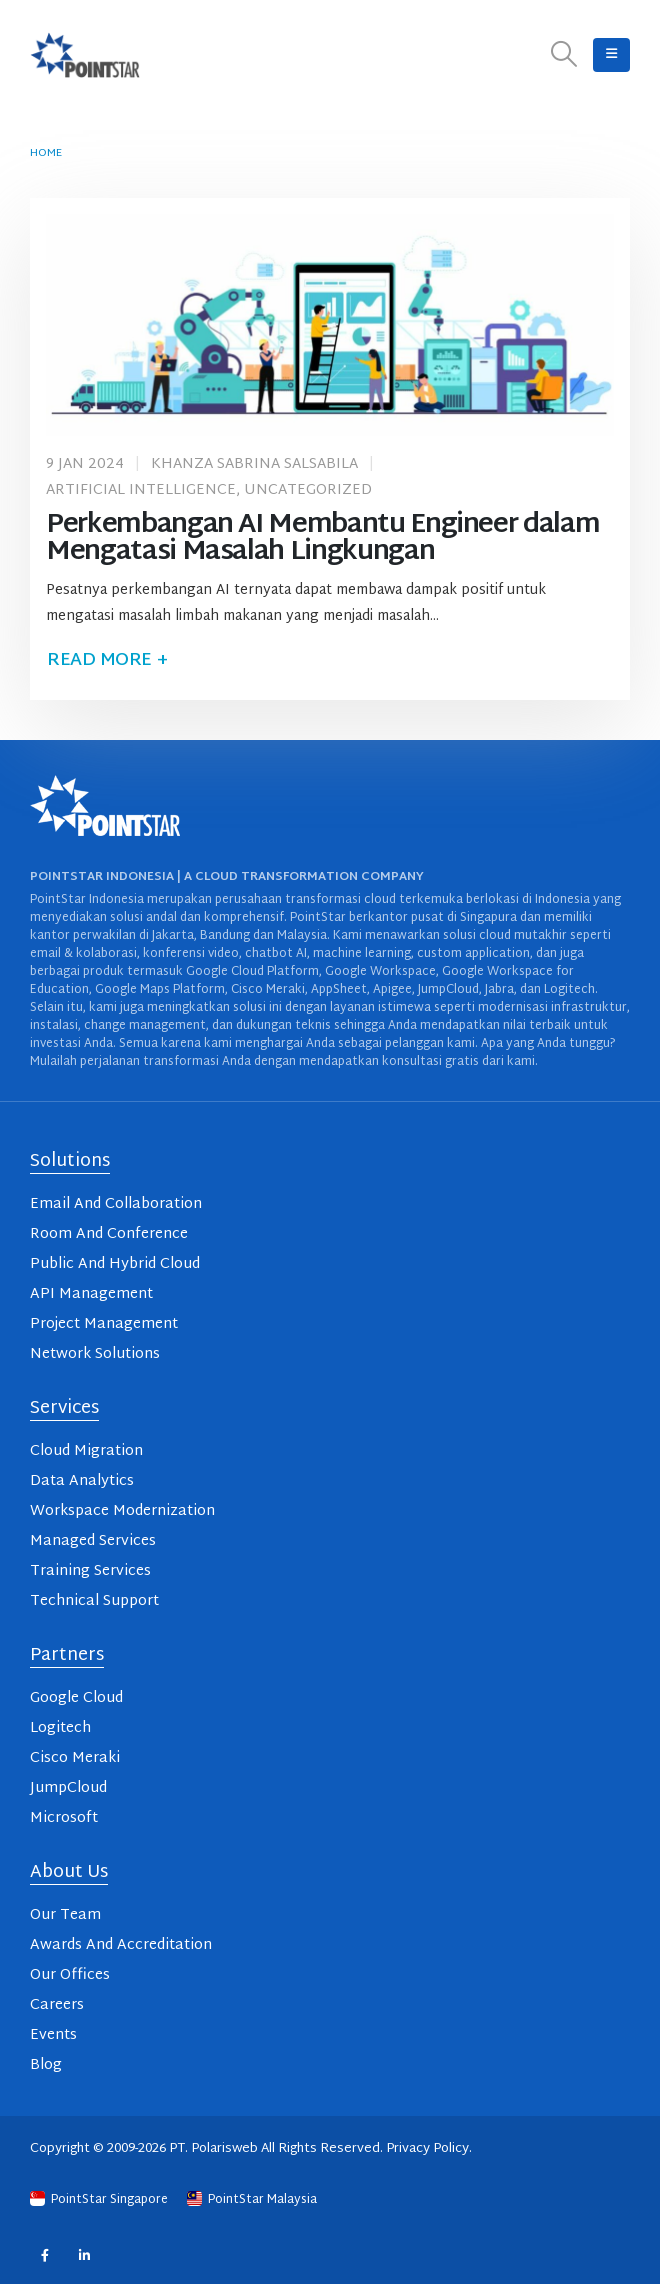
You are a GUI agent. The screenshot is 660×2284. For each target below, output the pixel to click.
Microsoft (64, 1818)
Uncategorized (308, 490)
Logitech (60, 1728)
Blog (46, 2065)
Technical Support (94, 1601)
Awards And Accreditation (121, 1945)
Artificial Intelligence (141, 490)
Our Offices (70, 1975)
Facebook (44, 2255)
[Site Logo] (85, 55)
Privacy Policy (427, 2149)
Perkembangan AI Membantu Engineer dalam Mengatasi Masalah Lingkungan (322, 539)
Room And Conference (109, 1234)
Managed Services (93, 1541)
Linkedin (84, 2255)
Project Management (104, 1324)
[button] (564, 55)
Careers (57, 2005)
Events (53, 2035)
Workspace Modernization (122, 1511)
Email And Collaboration (116, 1204)
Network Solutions (95, 1354)
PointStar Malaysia (252, 2200)
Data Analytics (82, 1481)
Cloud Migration (86, 1451)
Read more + (107, 660)
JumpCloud (68, 1788)
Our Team (65, 1915)
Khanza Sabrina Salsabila (254, 464)
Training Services (90, 1571)
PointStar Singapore (100, 2200)
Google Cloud (76, 1698)
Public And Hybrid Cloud (115, 1264)
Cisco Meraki (75, 1758)
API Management (91, 1294)
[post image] (330, 325)
